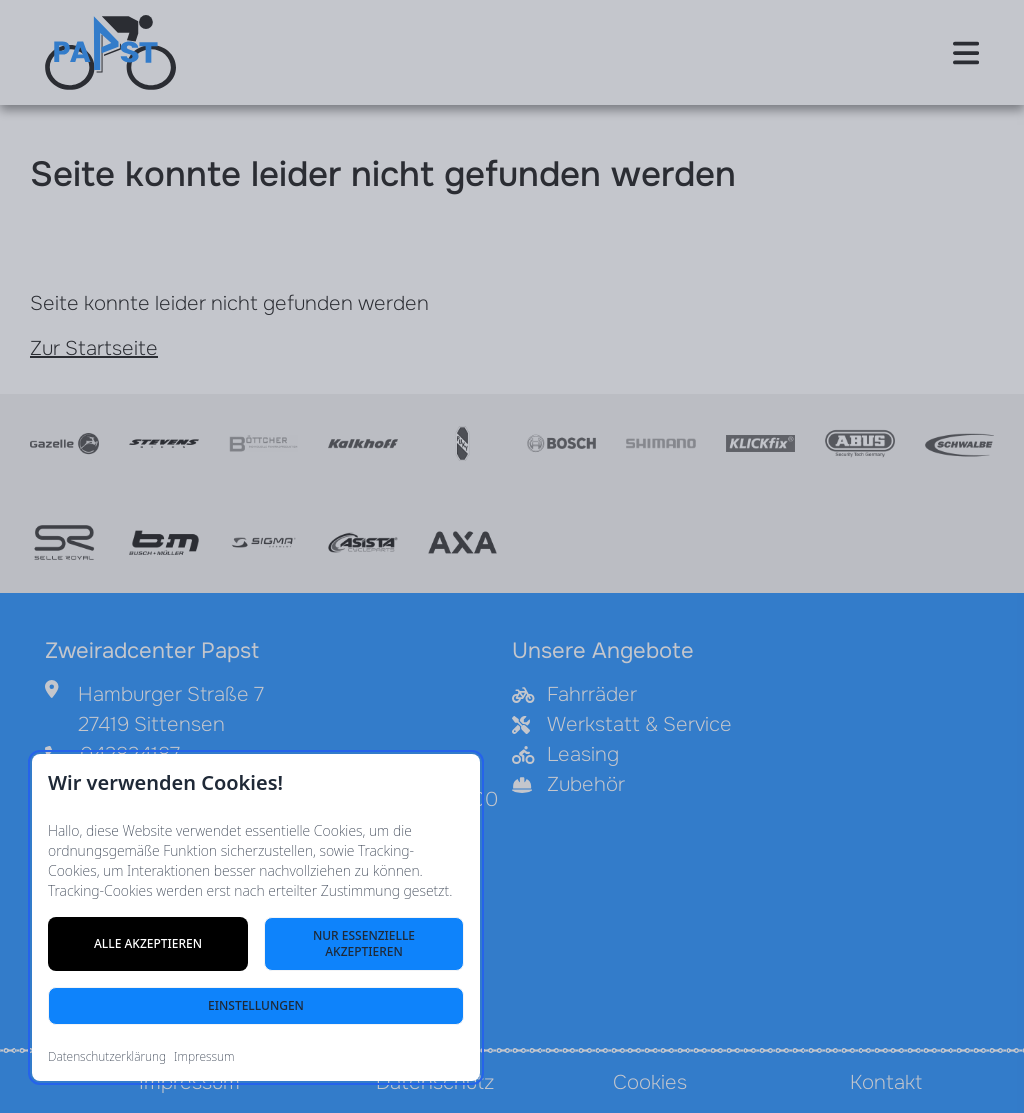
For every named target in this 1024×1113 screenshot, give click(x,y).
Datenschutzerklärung (107, 1057)
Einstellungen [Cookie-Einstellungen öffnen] (256, 1005)
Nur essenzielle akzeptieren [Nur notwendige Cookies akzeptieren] (364, 943)
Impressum (204, 1057)
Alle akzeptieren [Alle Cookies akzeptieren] (148, 943)
